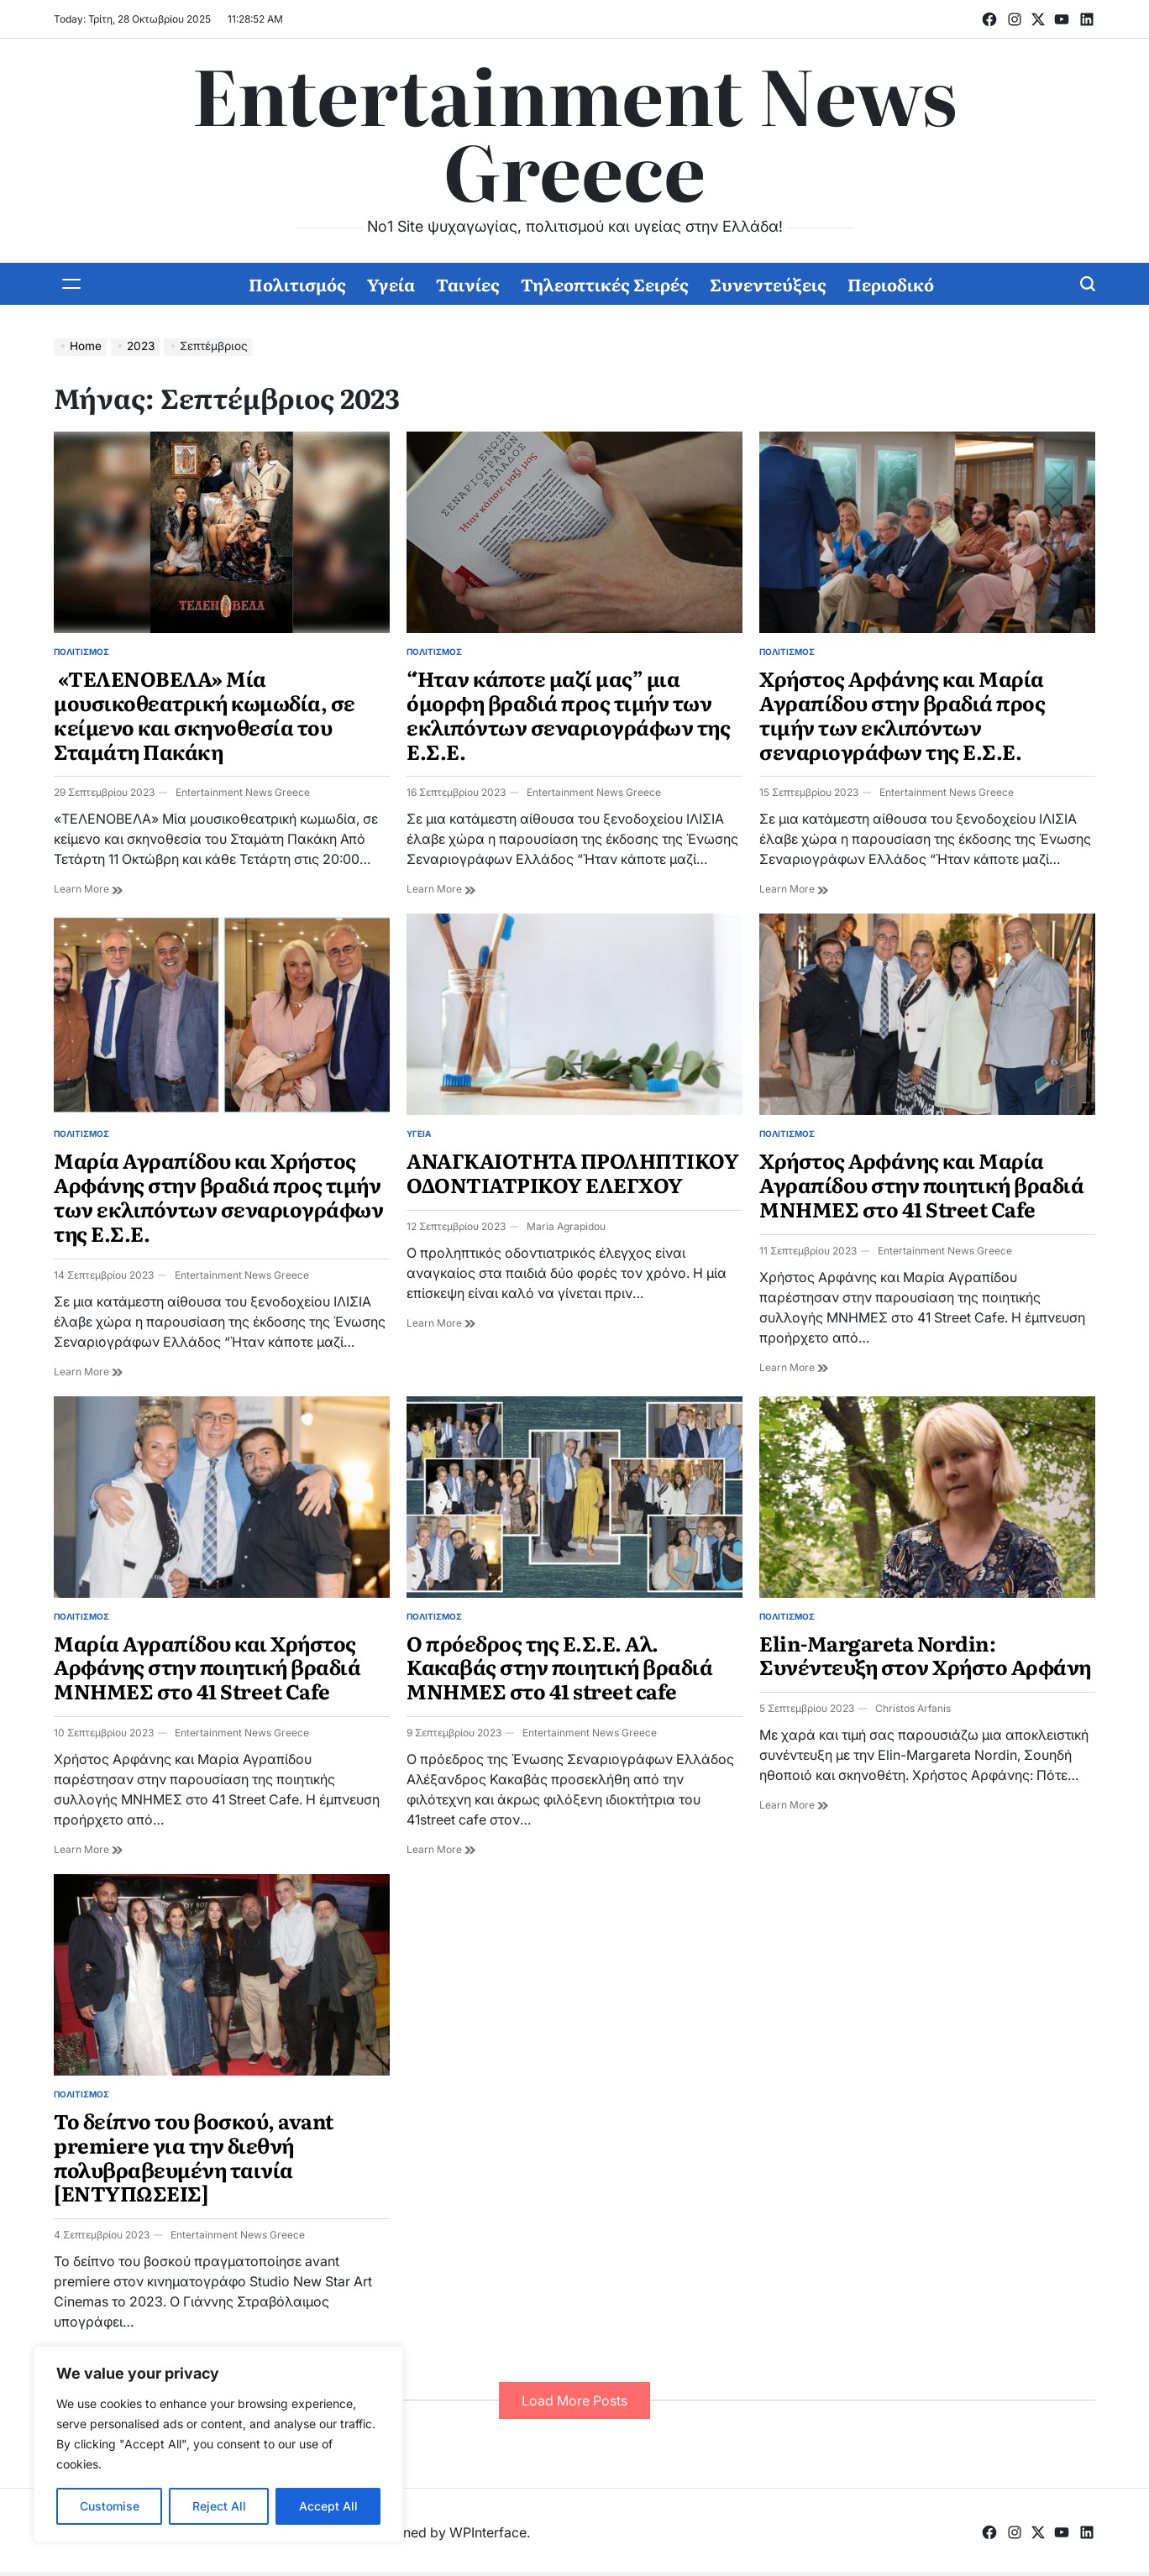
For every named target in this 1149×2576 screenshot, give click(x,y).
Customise (109, 2506)
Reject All (219, 2506)
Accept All (328, 2506)
